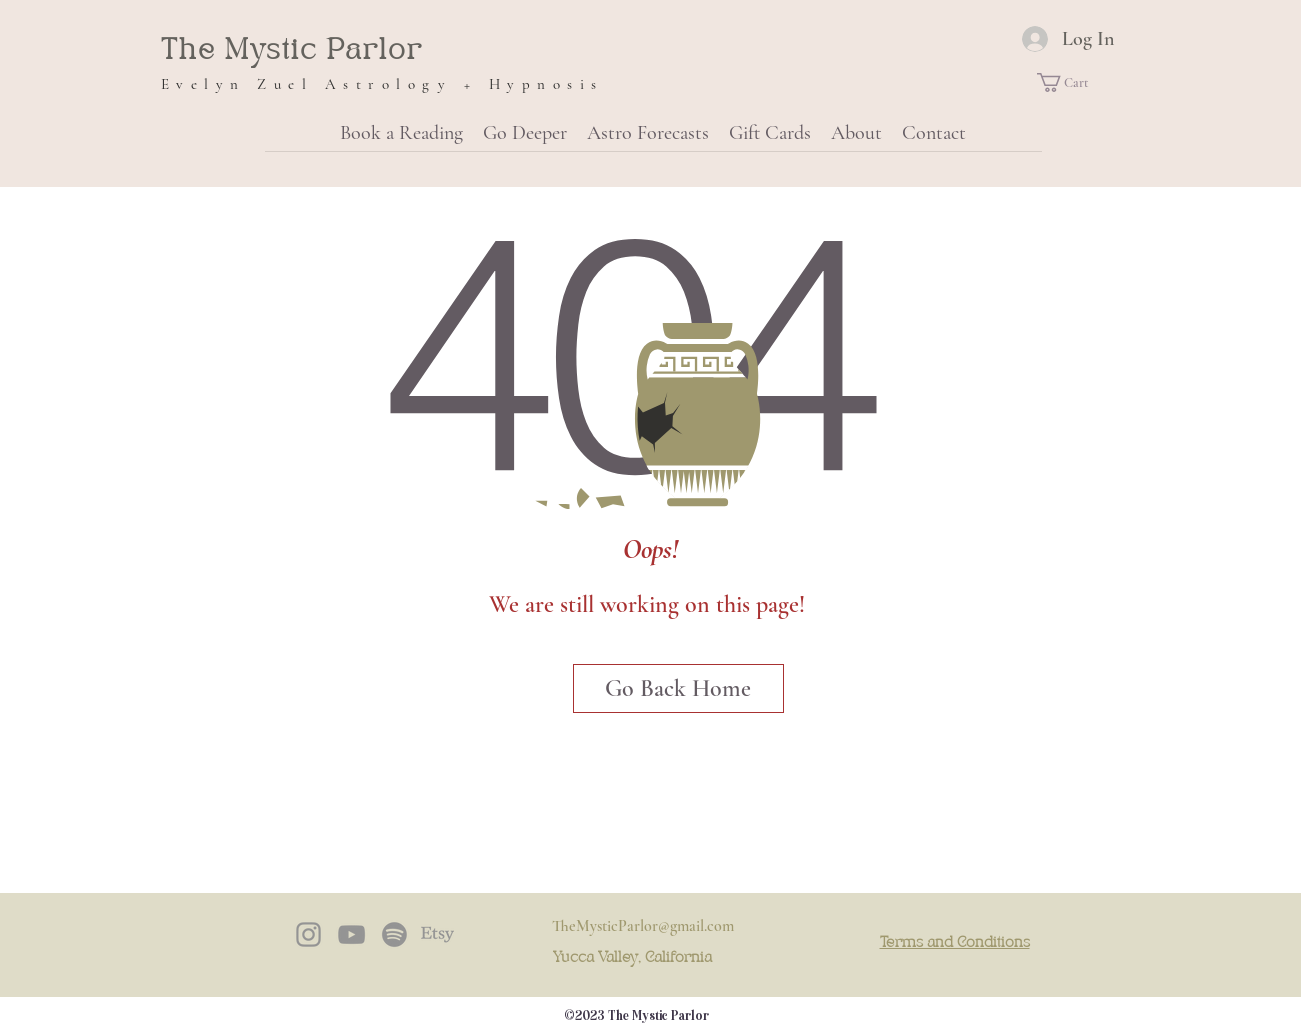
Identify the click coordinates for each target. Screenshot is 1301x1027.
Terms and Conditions (955, 943)
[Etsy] (437, 934)
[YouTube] (351, 934)
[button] (1073, 82)
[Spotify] (394, 934)
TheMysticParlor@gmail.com (643, 926)
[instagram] (308, 934)
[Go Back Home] (678, 688)
